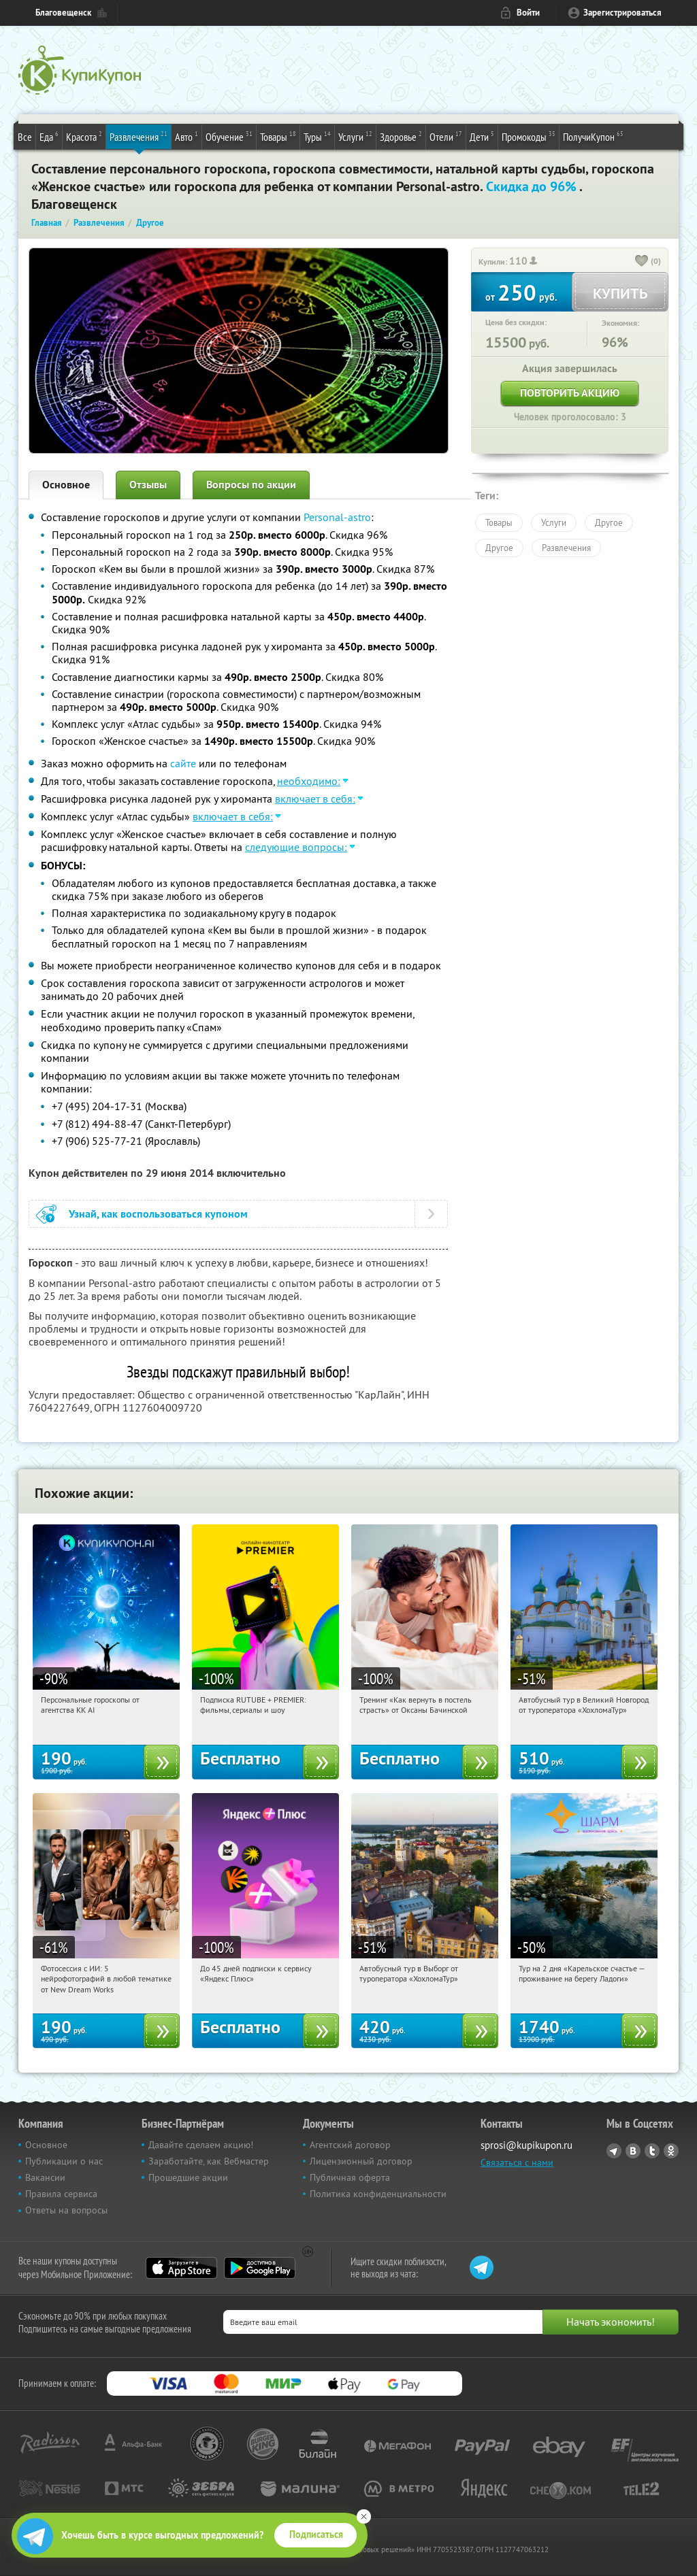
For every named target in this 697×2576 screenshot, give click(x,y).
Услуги (355, 136)
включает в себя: (315, 798)
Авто (186, 136)
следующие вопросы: (296, 847)
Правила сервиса (61, 2194)
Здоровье (401, 136)
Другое (609, 522)
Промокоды (528, 136)
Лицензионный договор (361, 2161)
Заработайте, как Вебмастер (208, 2161)
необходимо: (308, 781)
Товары (278, 136)
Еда (49, 136)
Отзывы (148, 485)
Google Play (259, 2268)
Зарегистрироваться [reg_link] (622, 12)
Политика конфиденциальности (378, 2194)
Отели (445, 136)
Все (25, 137)
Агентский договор (350, 2145)
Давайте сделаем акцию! (200, 2145)
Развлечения (138, 136)
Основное (66, 485)
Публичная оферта (350, 2177)
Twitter (652, 2150)
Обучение (229, 136)
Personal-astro (337, 517)
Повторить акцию (569, 393)
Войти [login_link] (528, 12)
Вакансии (45, 2177)
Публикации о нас (64, 2161)
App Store (181, 2268)
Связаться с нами (517, 2162)
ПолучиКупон (593, 136)
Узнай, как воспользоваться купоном (158, 1214)
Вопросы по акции (251, 485)
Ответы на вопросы (66, 2210)
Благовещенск (63, 12)
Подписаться (316, 2534)
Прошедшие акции (188, 2177)
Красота (84, 136)
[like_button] (642, 262)
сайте (183, 763)
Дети (482, 136)
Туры (317, 136)
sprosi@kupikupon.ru (526, 2145)
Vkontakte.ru (633, 2150)
